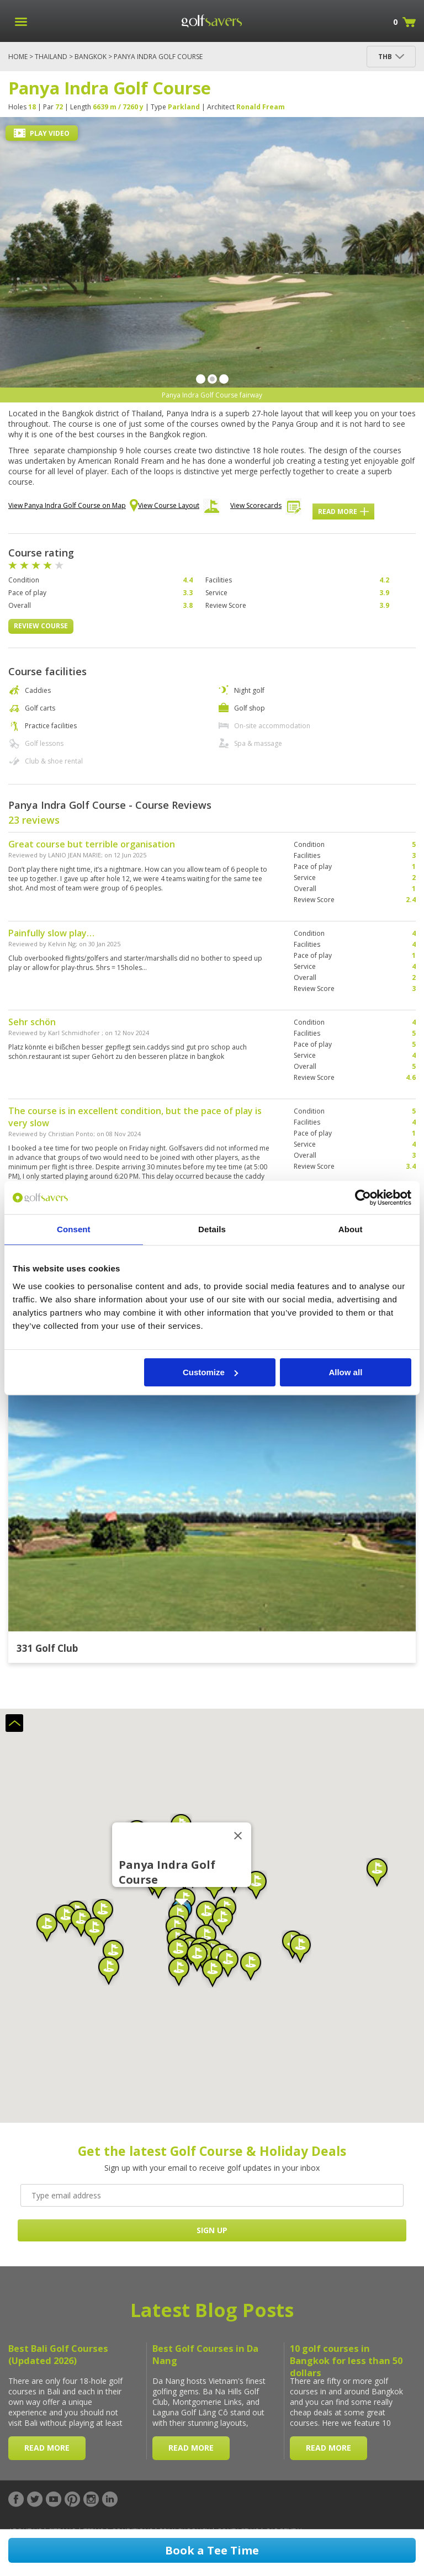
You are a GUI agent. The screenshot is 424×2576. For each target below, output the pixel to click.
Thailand (51, 56)
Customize (210, 1372)
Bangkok (91, 56)
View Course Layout (178, 508)
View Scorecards (265, 508)
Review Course (41, 625)
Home (18, 56)
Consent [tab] (74, 1229)
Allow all (345, 1372)
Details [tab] (212, 1229)
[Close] (238, 1835)
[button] (178, 1953)
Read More (343, 511)
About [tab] (350, 1229)
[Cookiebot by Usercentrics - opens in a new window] (363, 1197)
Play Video (42, 133)
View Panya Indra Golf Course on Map (73, 506)
